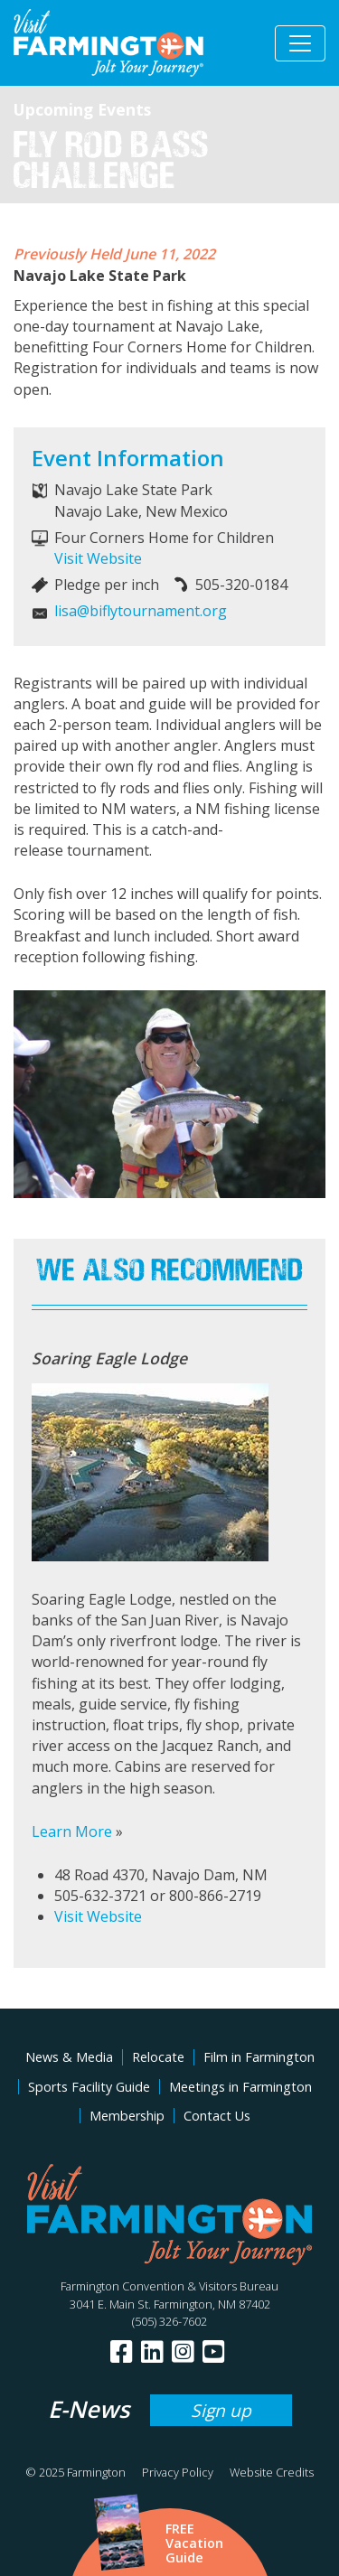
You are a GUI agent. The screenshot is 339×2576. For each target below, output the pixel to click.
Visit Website (98, 558)
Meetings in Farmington (240, 2086)
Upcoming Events (82, 109)
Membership (127, 2115)
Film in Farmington (259, 2057)
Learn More (72, 1831)
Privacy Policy (177, 2472)
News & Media (69, 2057)
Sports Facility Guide (89, 2086)
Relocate (158, 2057)
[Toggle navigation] (300, 43)
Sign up (221, 2410)
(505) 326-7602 (169, 2321)
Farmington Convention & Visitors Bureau (169, 2286)
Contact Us (217, 2115)
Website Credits (272, 2472)
